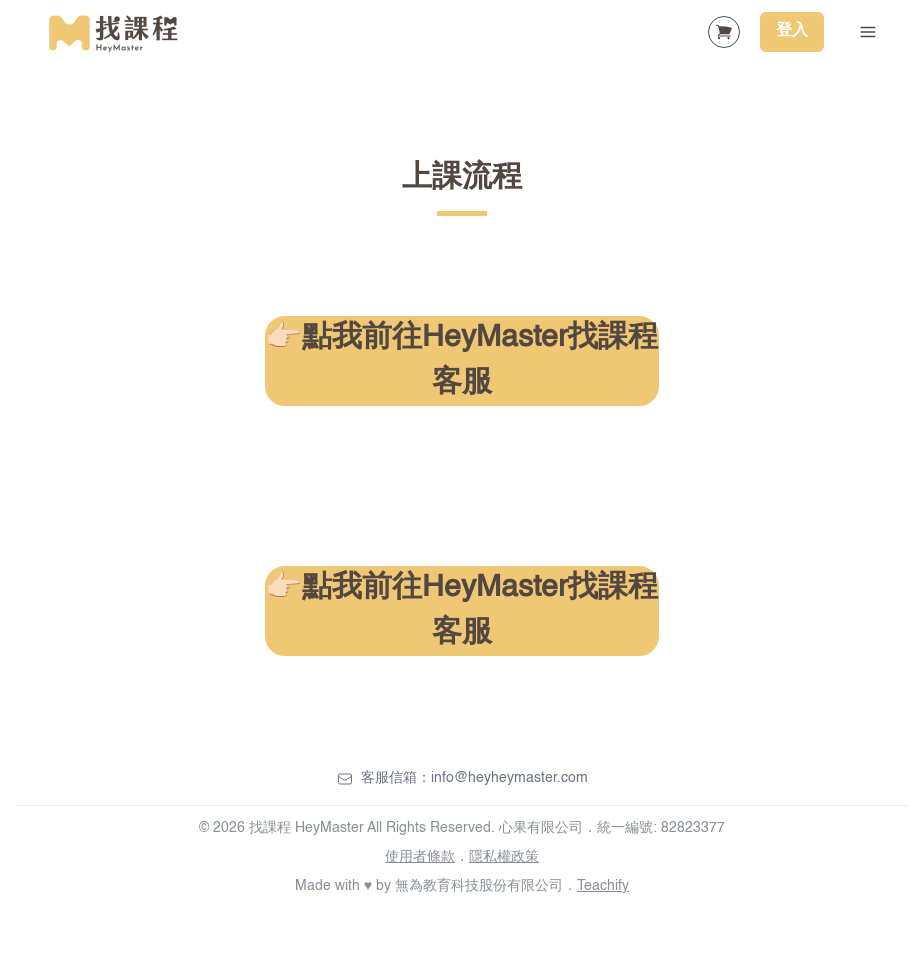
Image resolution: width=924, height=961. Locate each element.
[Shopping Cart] (724, 32)
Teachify (603, 886)
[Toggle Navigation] (868, 32)
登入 (792, 31)
